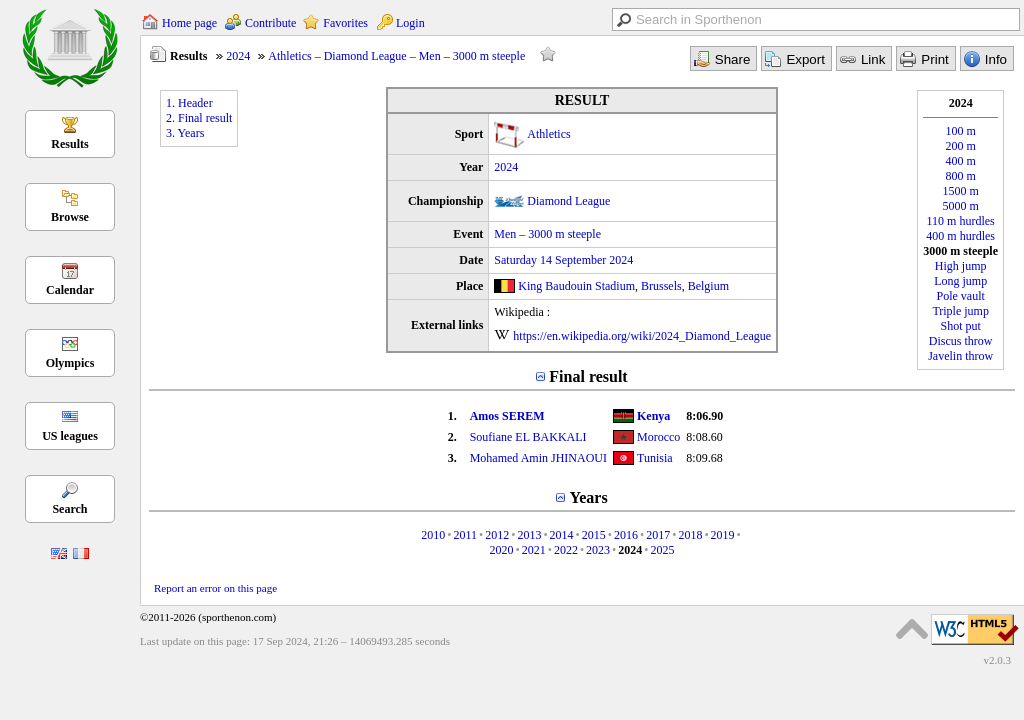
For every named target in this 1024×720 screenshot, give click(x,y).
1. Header (189, 103)
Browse (70, 217)
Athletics (548, 134)
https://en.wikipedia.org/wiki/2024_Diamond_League (642, 336)
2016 (626, 535)
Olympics (70, 363)
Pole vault (961, 296)
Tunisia (655, 458)
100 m (961, 131)
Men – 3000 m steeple (547, 234)
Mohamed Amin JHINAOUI (538, 458)
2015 (594, 535)
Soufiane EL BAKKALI (528, 437)
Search (69, 509)
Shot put (961, 326)
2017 (658, 535)
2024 (238, 56)
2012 (497, 535)
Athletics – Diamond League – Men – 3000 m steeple (396, 56)
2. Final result (199, 118)
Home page (189, 23)
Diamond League (568, 201)
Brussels (661, 286)
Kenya (653, 416)
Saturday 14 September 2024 (563, 260)
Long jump (960, 281)
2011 (465, 535)
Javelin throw (960, 356)
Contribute (270, 23)
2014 (562, 535)
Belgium (708, 286)
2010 (433, 535)
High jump (961, 266)
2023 (598, 550)
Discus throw (961, 341)
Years (588, 497)
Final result (588, 376)
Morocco (658, 437)
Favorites (345, 23)
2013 (529, 535)
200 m (961, 146)
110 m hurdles (961, 221)
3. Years (185, 133)
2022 (566, 550)
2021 (534, 550)
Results (69, 144)
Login (410, 23)
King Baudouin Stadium (576, 286)
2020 (501, 550)
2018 (690, 535)
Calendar (70, 290)
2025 (663, 550)
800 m (961, 176)
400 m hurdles (960, 236)
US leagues (70, 436)
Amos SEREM (507, 416)
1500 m (961, 191)
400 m (961, 161)
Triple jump (960, 311)
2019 (723, 535)
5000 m (961, 206)
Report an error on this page (215, 588)
